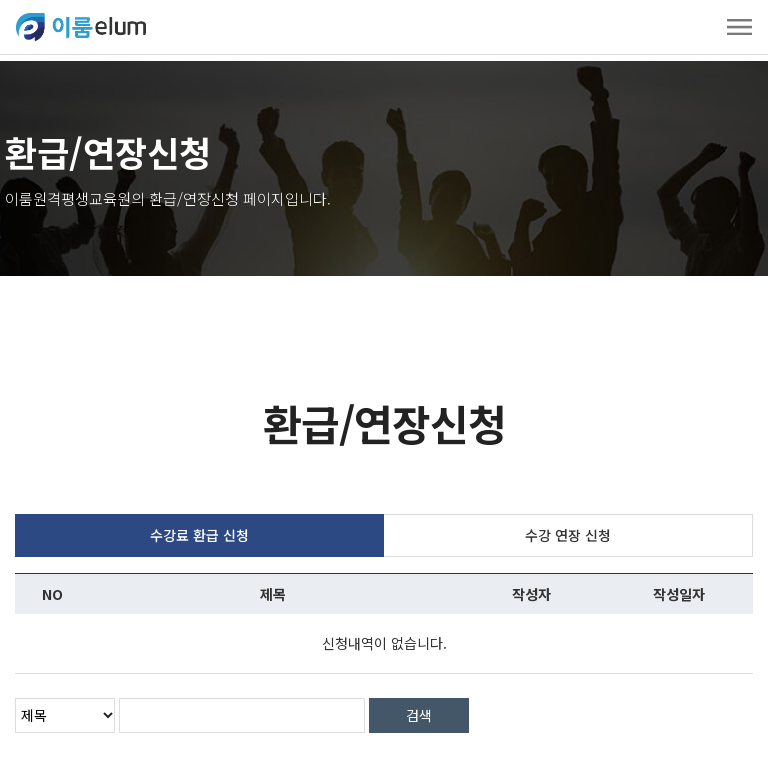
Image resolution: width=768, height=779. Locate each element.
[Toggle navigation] (739, 26)
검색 (419, 709)
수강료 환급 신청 (199, 529)
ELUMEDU (81, 27)
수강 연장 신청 (568, 529)
